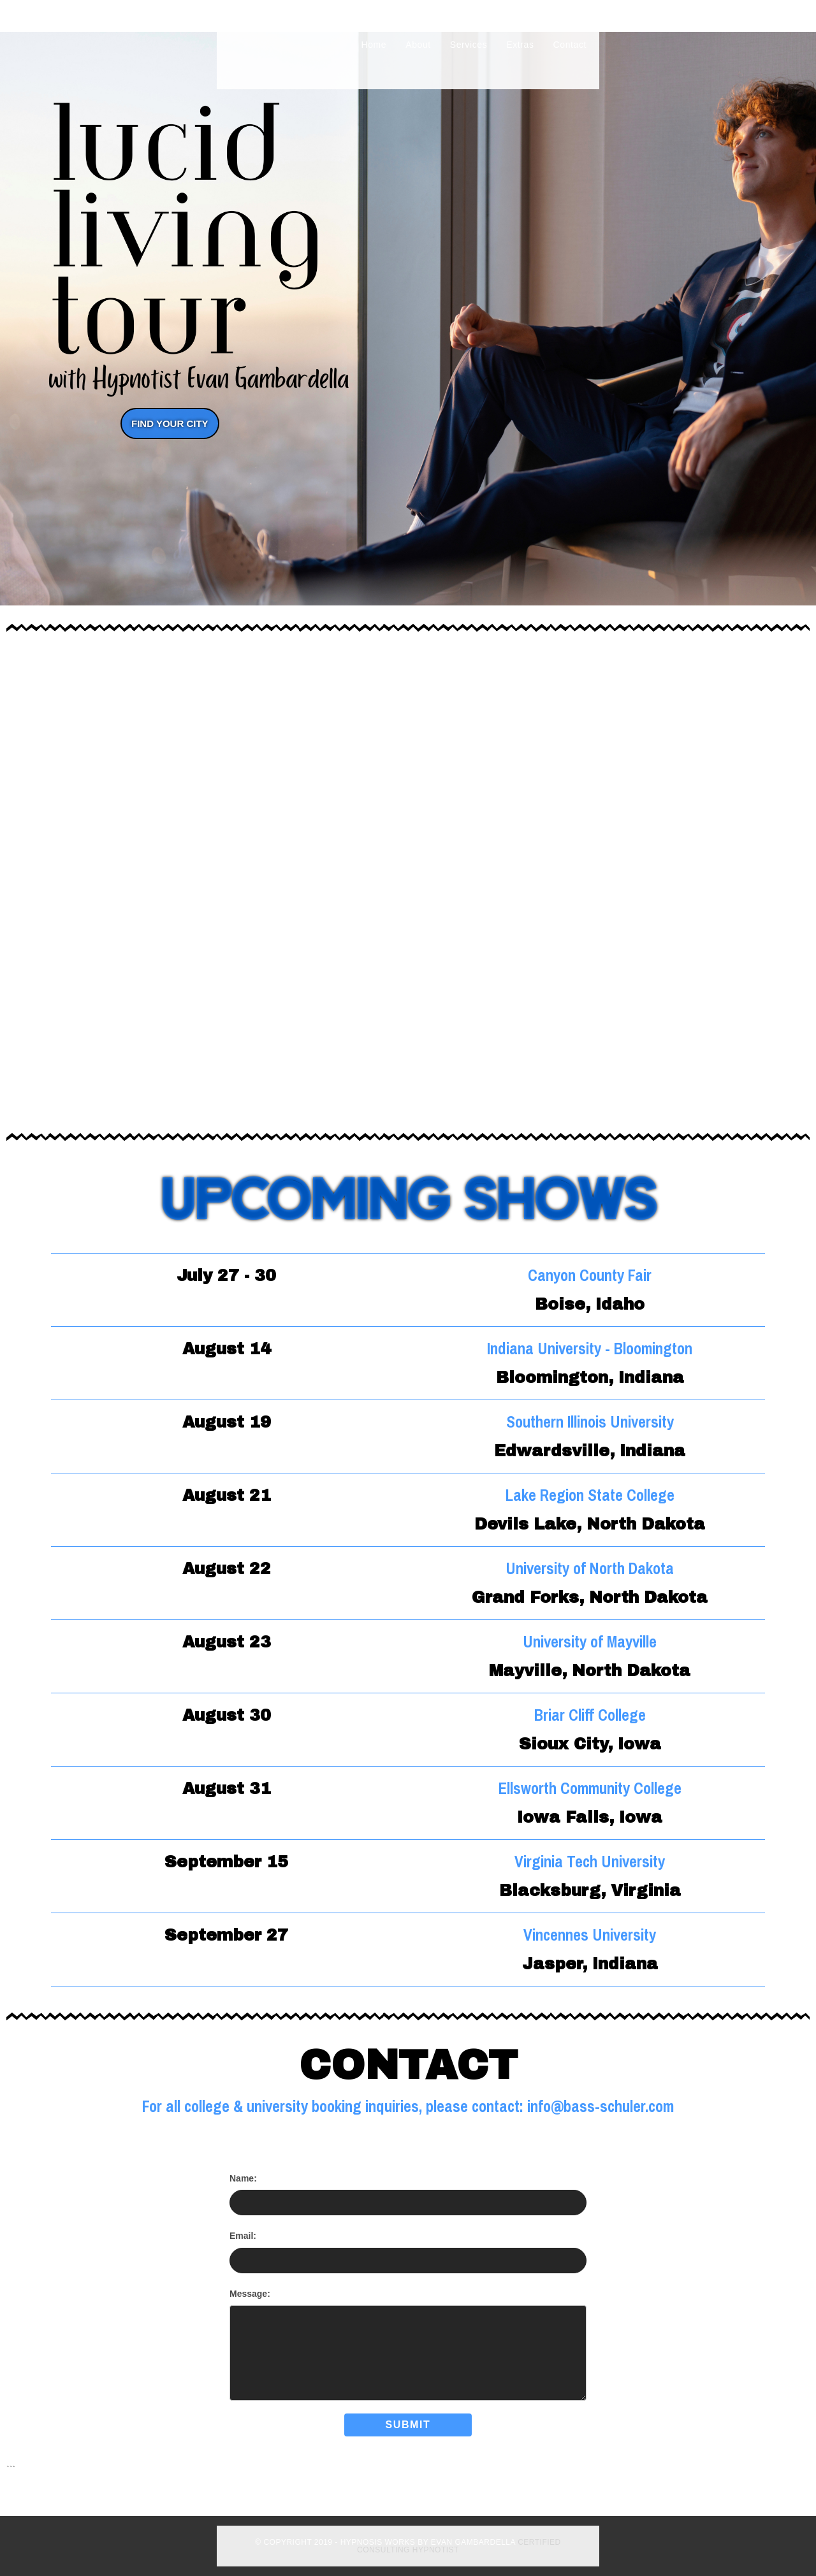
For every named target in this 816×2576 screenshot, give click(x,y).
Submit (408, 2424)
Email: (242, 2236)
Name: (243, 2178)
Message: (249, 2294)
